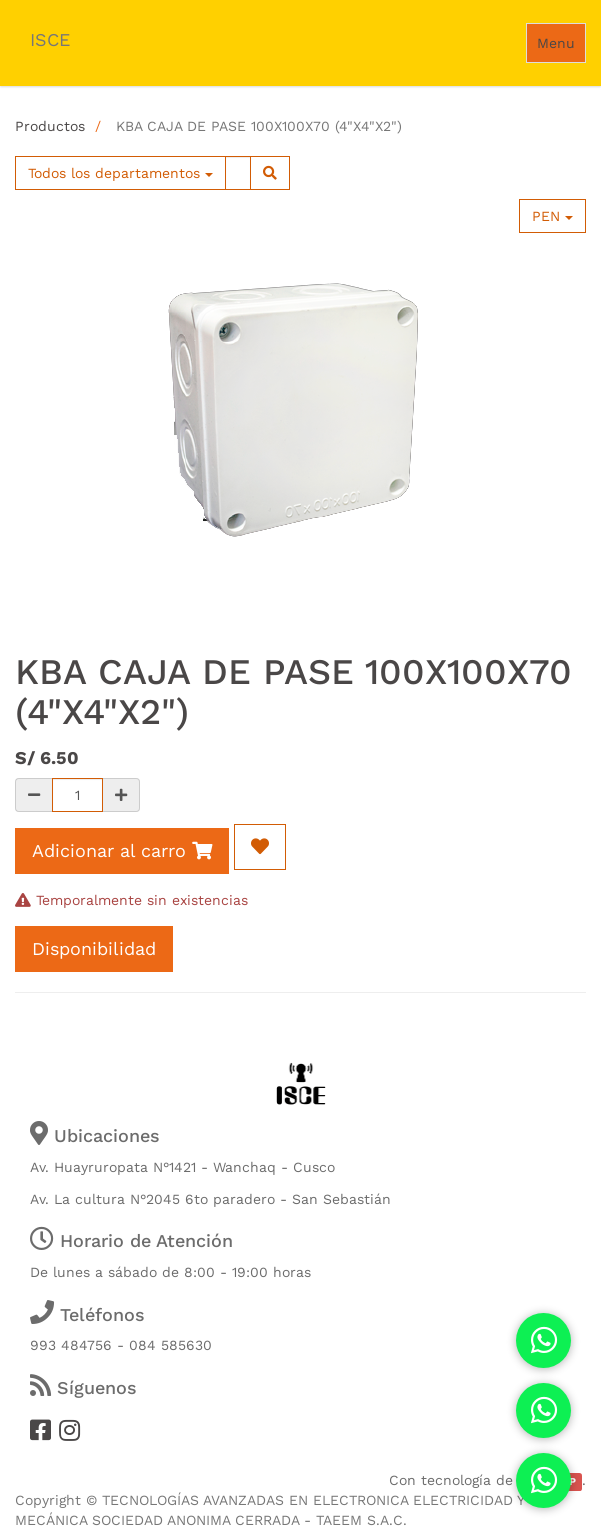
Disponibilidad (94, 948)
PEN (552, 216)
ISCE (50, 39)
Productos (50, 126)
